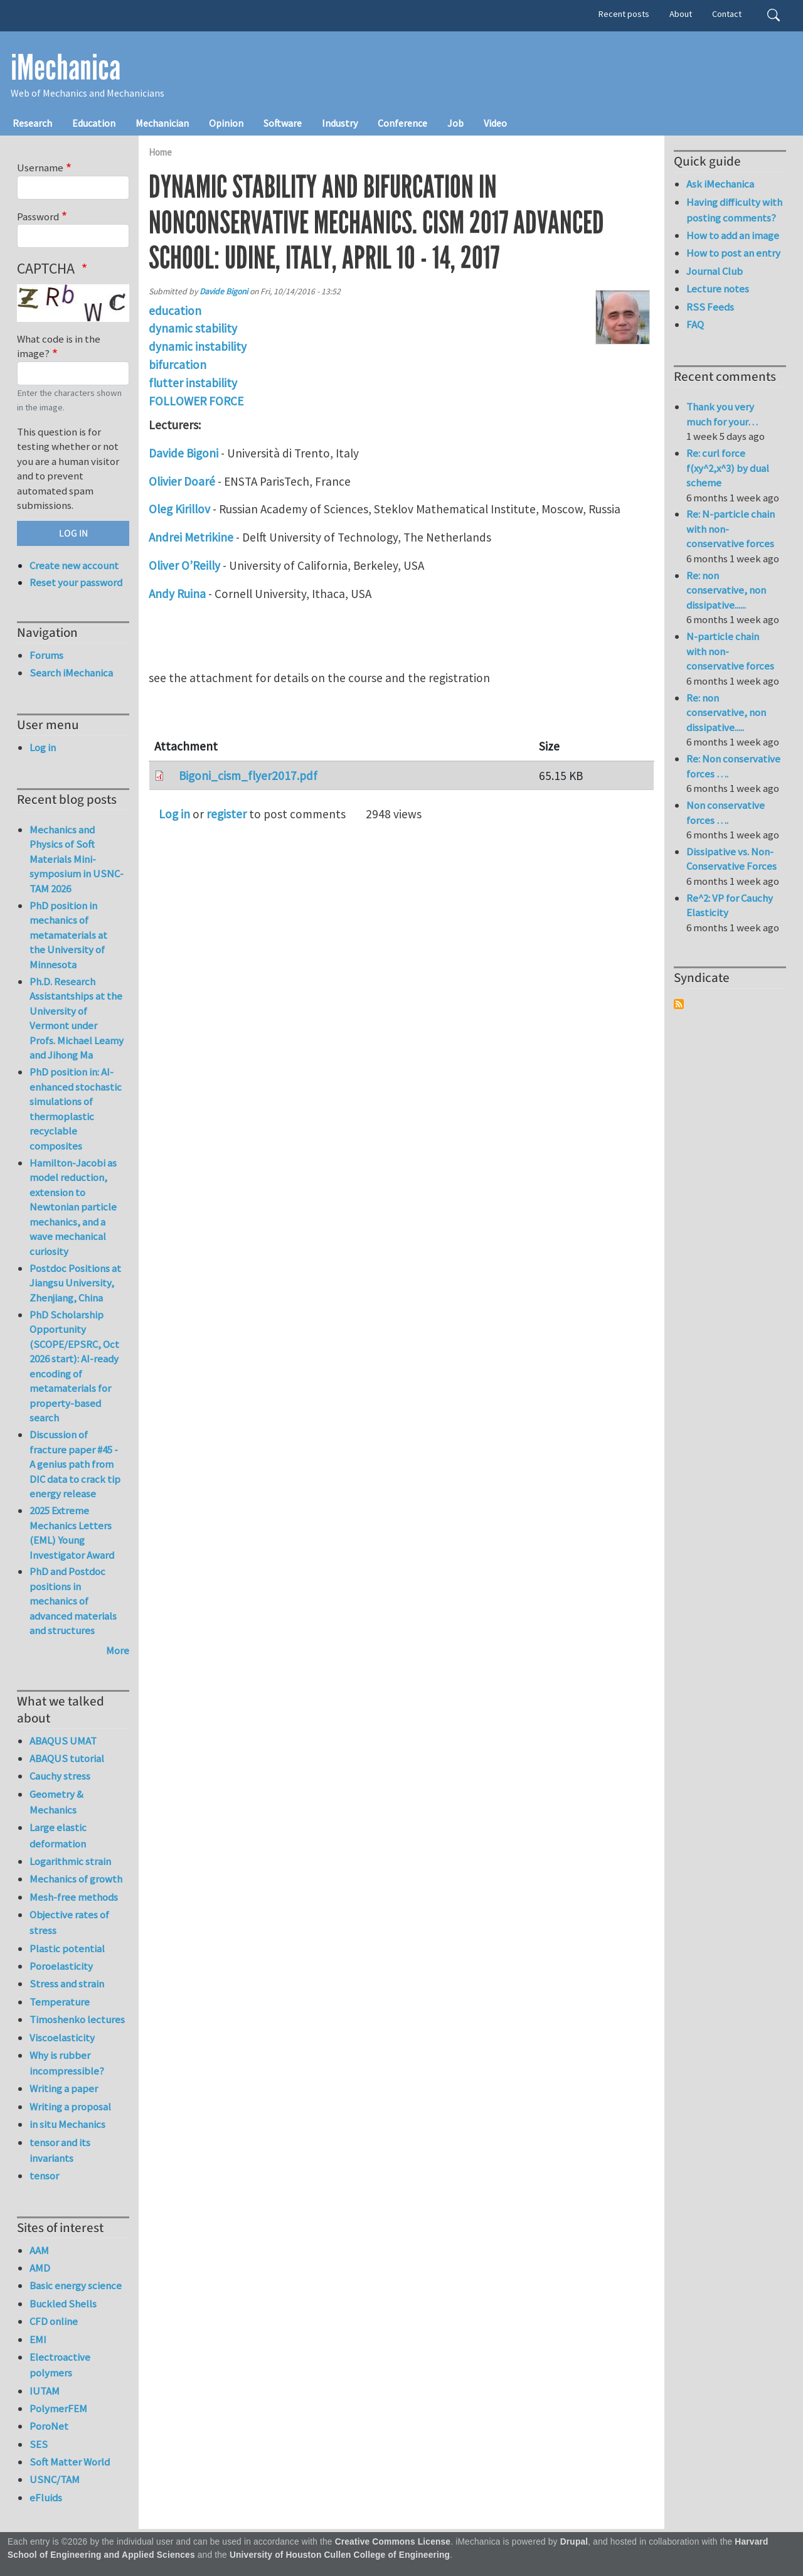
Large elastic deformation (58, 1835)
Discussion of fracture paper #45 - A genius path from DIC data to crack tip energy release (74, 1464)
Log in (174, 813)
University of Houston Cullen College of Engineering (340, 2555)
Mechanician (162, 123)
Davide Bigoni (223, 291)
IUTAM (44, 2391)
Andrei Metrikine (191, 537)
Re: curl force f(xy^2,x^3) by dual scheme (727, 467)
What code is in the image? (58, 346)
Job (455, 123)
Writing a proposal (70, 2107)
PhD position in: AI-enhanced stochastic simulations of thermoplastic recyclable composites (75, 1109)
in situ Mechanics (67, 2124)
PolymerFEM (58, 2408)
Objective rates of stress (69, 1922)
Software (282, 123)
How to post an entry (733, 253)
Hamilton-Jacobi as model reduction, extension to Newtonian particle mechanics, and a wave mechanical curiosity (73, 1207)
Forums (46, 655)
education (175, 310)
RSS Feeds (710, 307)
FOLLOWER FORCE (196, 401)
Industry (340, 123)
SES (38, 2444)
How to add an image (732, 235)
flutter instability (193, 382)
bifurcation (177, 364)
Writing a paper (63, 2088)
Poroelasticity (61, 1966)
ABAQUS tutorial (66, 1758)
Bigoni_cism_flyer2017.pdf (248, 775)
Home (160, 152)
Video (495, 123)
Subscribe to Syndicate (679, 1004)
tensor (44, 2176)
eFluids (45, 2497)
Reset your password (75, 582)
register (226, 813)
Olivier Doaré (183, 481)
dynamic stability (193, 328)
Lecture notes (717, 289)
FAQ (695, 324)
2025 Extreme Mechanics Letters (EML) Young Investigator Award (71, 1533)
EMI (37, 2339)
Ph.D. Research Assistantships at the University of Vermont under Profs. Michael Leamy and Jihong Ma (76, 1018)
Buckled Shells (63, 2304)
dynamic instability (198, 346)
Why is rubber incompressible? (66, 2063)
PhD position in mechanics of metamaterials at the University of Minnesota (68, 935)
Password (38, 216)
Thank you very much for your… (722, 414)
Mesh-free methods (73, 1897)
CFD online (53, 2321)
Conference (402, 123)
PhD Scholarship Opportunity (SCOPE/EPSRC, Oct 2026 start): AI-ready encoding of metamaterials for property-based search (74, 1366)
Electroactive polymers (59, 2365)
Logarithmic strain (70, 1861)
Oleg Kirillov (179, 508)
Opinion (226, 123)
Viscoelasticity (62, 2037)
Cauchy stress (59, 1776)
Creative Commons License (393, 2542)
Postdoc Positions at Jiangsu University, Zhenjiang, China (75, 1283)
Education (93, 123)
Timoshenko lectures (77, 2019)
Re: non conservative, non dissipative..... (726, 712)
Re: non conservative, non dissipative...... (726, 590)
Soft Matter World (69, 2462)
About (680, 13)
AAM (39, 2250)
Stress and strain (66, 1984)
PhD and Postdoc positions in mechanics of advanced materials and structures (73, 1600)
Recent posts (623, 13)
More (117, 1650)
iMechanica (65, 67)
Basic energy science (75, 2285)
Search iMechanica (71, 673)
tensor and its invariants (59, 2150)
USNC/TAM (54, 2479)
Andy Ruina (177, 593)
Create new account (74, 565)
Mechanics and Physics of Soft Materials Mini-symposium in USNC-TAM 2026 (76, 859)
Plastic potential (67, 1948)
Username (40, 167)
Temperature (59, 2002)
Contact (727, 13)
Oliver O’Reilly (184, 565)
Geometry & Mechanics (56, 1802)
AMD (39, 2268)
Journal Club (714, 271)
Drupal (574, 2542)
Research (32, 123)
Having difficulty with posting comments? (734, 210)
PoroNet (48, 2426)
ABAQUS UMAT (63, 1741)
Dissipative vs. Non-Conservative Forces (731, 859)
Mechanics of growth (75, 1879)
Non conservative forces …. (725, 812)
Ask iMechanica (720, 184)
